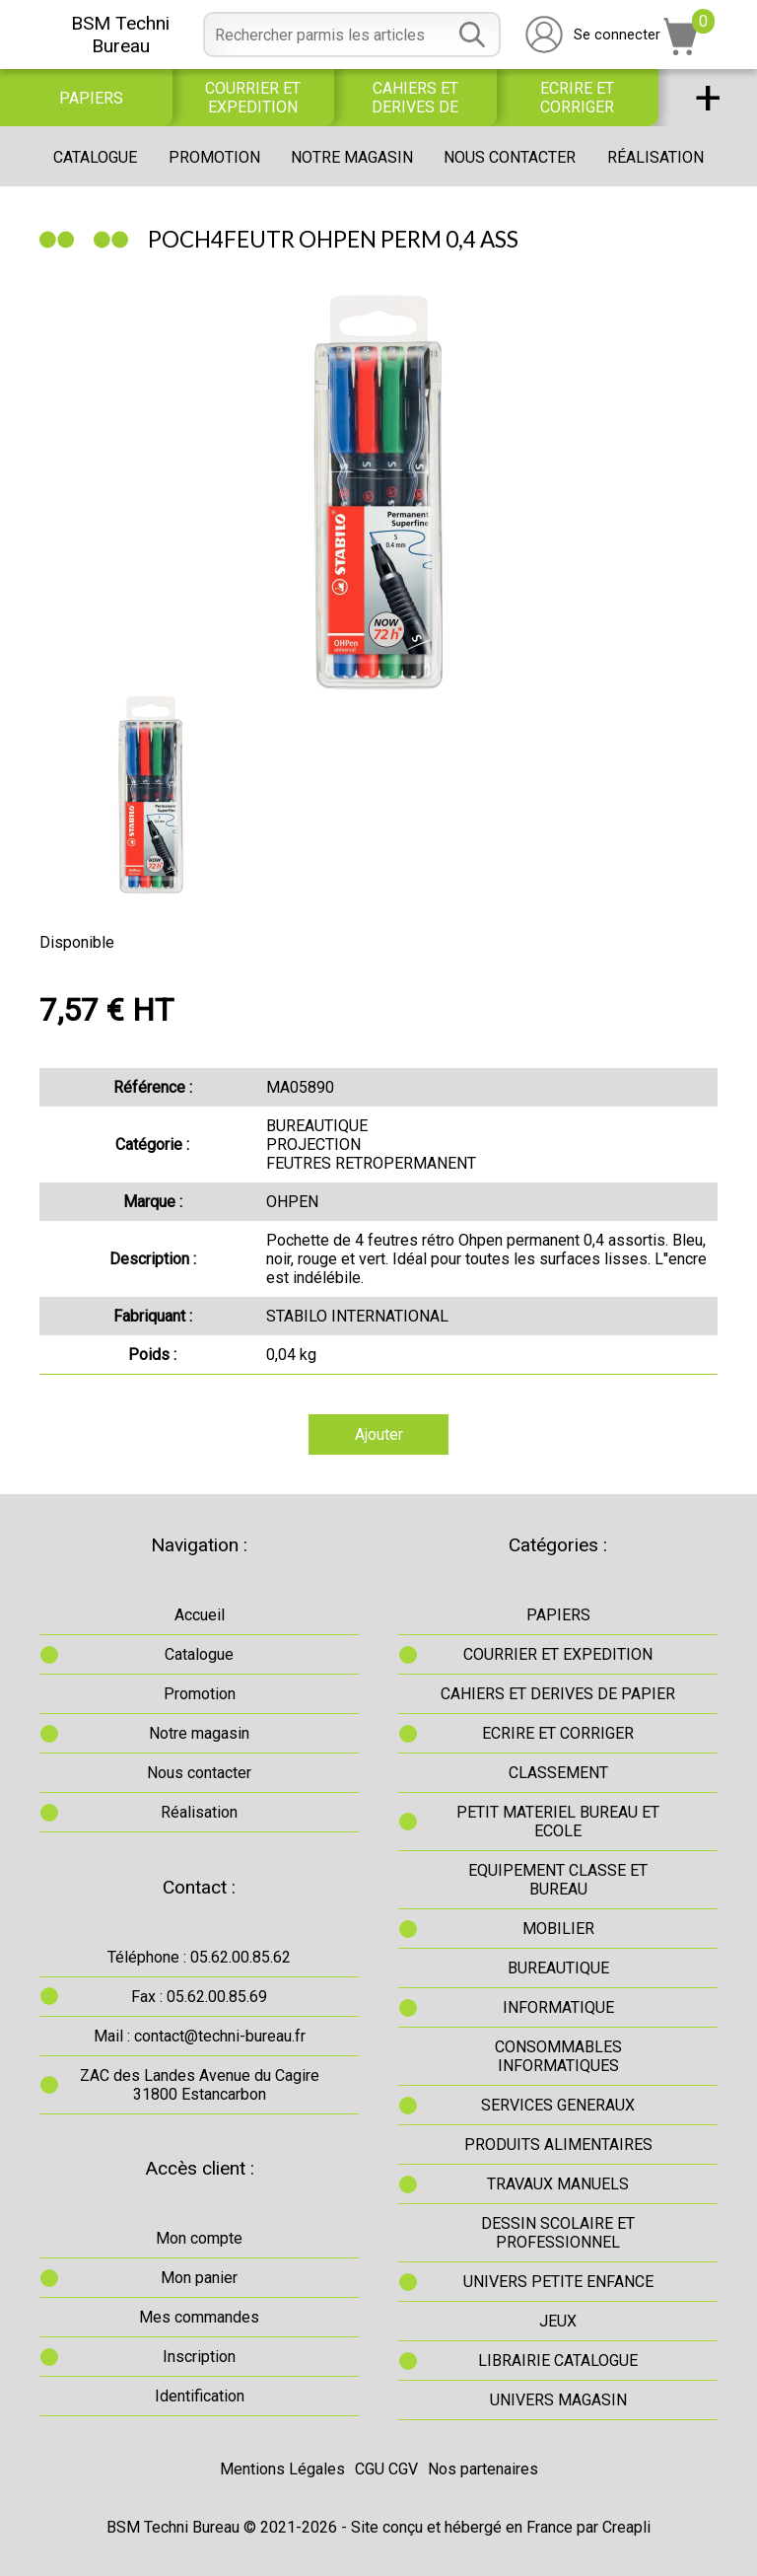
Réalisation (655, 157)
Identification (199, 2396)
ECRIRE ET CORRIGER (577, 97)
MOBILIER (558, 1928)
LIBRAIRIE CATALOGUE (558, 2360)
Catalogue (95, 157)
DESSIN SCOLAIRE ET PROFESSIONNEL (558, 2233)
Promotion (214, 157)
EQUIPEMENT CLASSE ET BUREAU (558, 1879)
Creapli (626, 2527)
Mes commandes (199, 2317)
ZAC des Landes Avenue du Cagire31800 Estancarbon (199, 2085)
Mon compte (199, 2238)
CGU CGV (386, 2469)
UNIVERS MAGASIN (558, 2400)
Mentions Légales (282, 2469)
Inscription (199, 2356)
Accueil (199, 1615)
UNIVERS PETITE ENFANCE (558, 2281)
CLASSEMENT (558, 1772)
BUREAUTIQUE (558, 1968)
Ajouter (379, 1434)
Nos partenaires (483, 2469)
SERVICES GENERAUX (558, 2105)
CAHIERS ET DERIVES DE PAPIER (415, 97)
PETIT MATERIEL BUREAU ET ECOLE (557, 1821)
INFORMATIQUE (558, 2007)
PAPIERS (91, 98)
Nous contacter (510, 157)
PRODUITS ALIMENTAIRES (558, 2144)
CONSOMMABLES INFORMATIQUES (558, 2056)
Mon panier (199, 2277)
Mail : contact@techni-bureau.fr (200, 2036)
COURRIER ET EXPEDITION (253, 97)
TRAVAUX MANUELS (558, 2184)
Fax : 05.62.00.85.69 (199, 1996)
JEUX (558, 2321)
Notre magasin (352, 157)
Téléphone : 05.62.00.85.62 (199, 1957)
